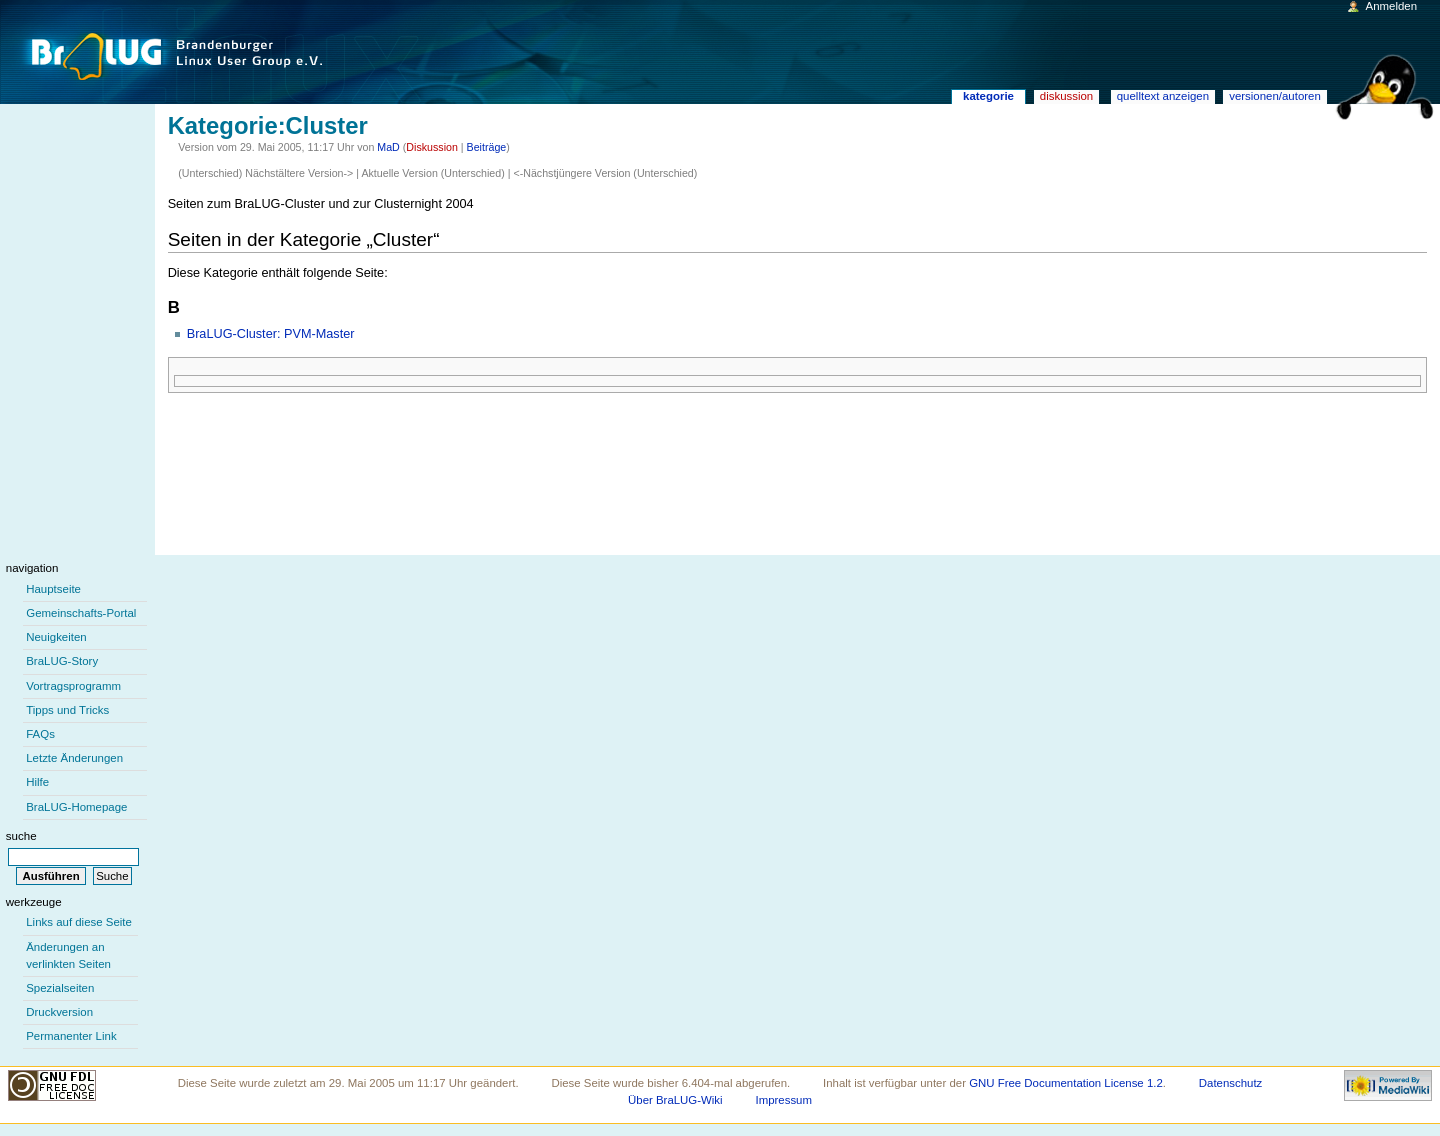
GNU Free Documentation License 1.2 (1066, 1083)
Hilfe (37, 782)
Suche (21, 836)
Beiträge (487, 147)
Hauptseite (53, 589)
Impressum (783, 1100)
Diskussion (432, 147)
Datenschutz (1231, 1083)
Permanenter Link (71, 1036)
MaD (388, 147)
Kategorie (988, 96)
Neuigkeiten (56, 637)
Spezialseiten (60, 988)
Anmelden (1392, 6)
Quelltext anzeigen (1163, 96)
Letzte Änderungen (74, 758)
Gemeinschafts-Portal (81, 613)
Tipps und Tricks (67, 710)
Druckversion (59, 1012)
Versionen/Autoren (1275, 96)
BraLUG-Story (62, 661)
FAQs (40, 734)
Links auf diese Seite (79, 922)
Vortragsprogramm (73, 686)
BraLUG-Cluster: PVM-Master (271, 334)
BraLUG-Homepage (76, 807)
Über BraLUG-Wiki (675, 1100)
